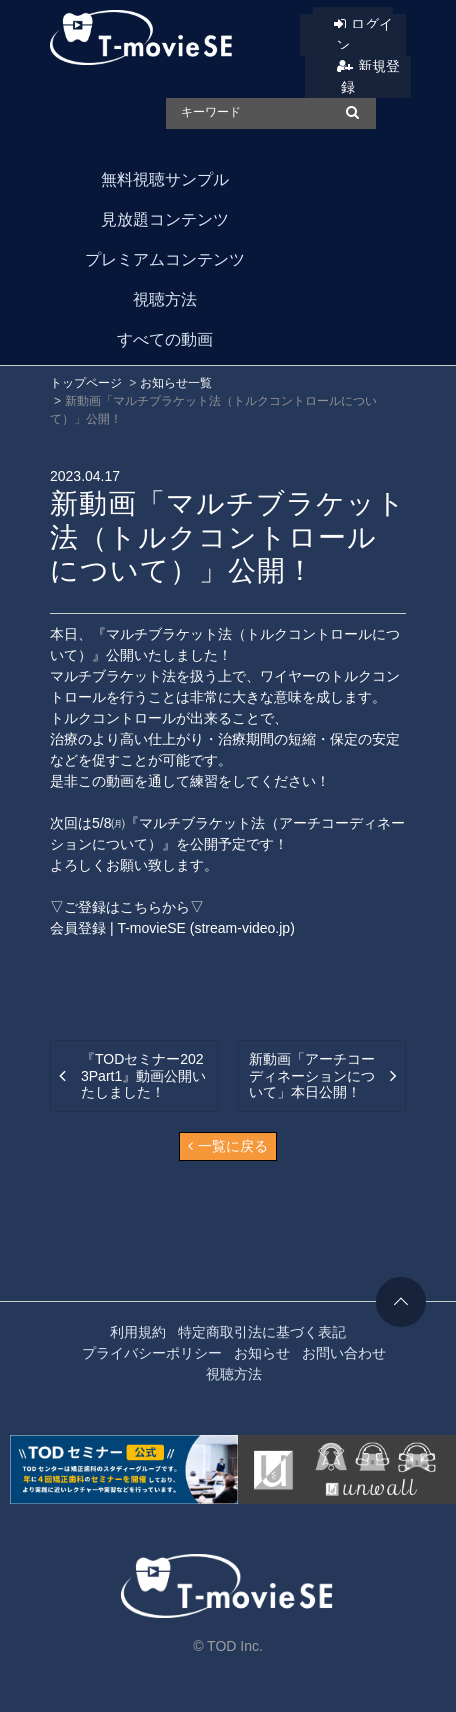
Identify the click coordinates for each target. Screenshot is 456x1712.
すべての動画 (165, 339)
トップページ (86, 383)
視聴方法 (165, 299)
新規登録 (371, 76)
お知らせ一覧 (176, 383)
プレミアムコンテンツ (165, 259)
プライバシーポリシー (152, 1353)
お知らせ (262, 1353)
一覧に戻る (228, 1146)
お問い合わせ (344, 1353)
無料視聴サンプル (165, 179)
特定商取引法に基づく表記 (262, 1332)
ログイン (365, 34)
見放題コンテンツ (165, 219)
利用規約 (138, 1332)
